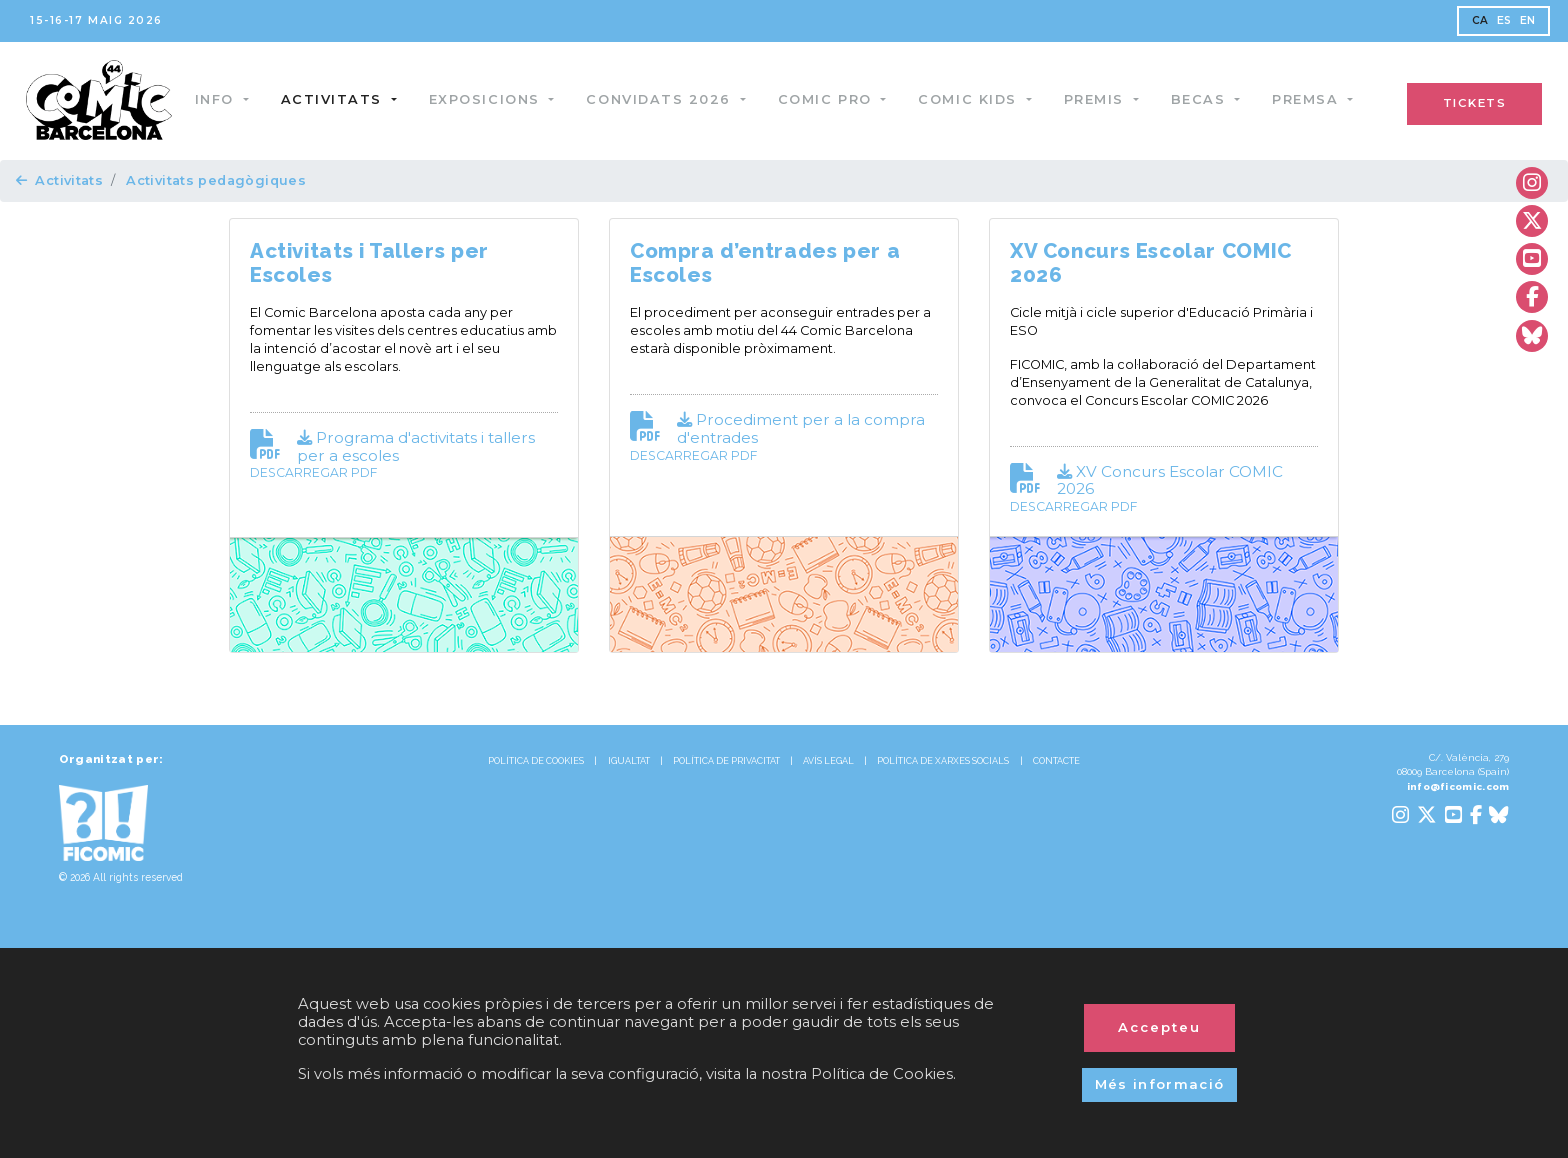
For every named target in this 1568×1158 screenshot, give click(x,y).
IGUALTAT (629, 761)
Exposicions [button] (490, 99)
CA (1480, 20)
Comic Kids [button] (974, 99)
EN (1528, 20)
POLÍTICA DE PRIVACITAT (726, 761)
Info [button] (220, 99)
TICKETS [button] (1475, 103)
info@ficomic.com (1458, 786)
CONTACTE (1056, 761)
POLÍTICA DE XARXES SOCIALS (943, 761)
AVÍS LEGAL (828, 761)
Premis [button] (1100, 99)
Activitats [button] (337, 99)
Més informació (1160, 1084)
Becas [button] (1204, 99)
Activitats (59, 180)
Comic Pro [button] (830, 99)
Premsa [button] (1311, 99)
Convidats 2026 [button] (665, 99)
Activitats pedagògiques (216, 180)
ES (1504, 20)
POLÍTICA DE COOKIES (536, 761)
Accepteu (1159, 1027)
